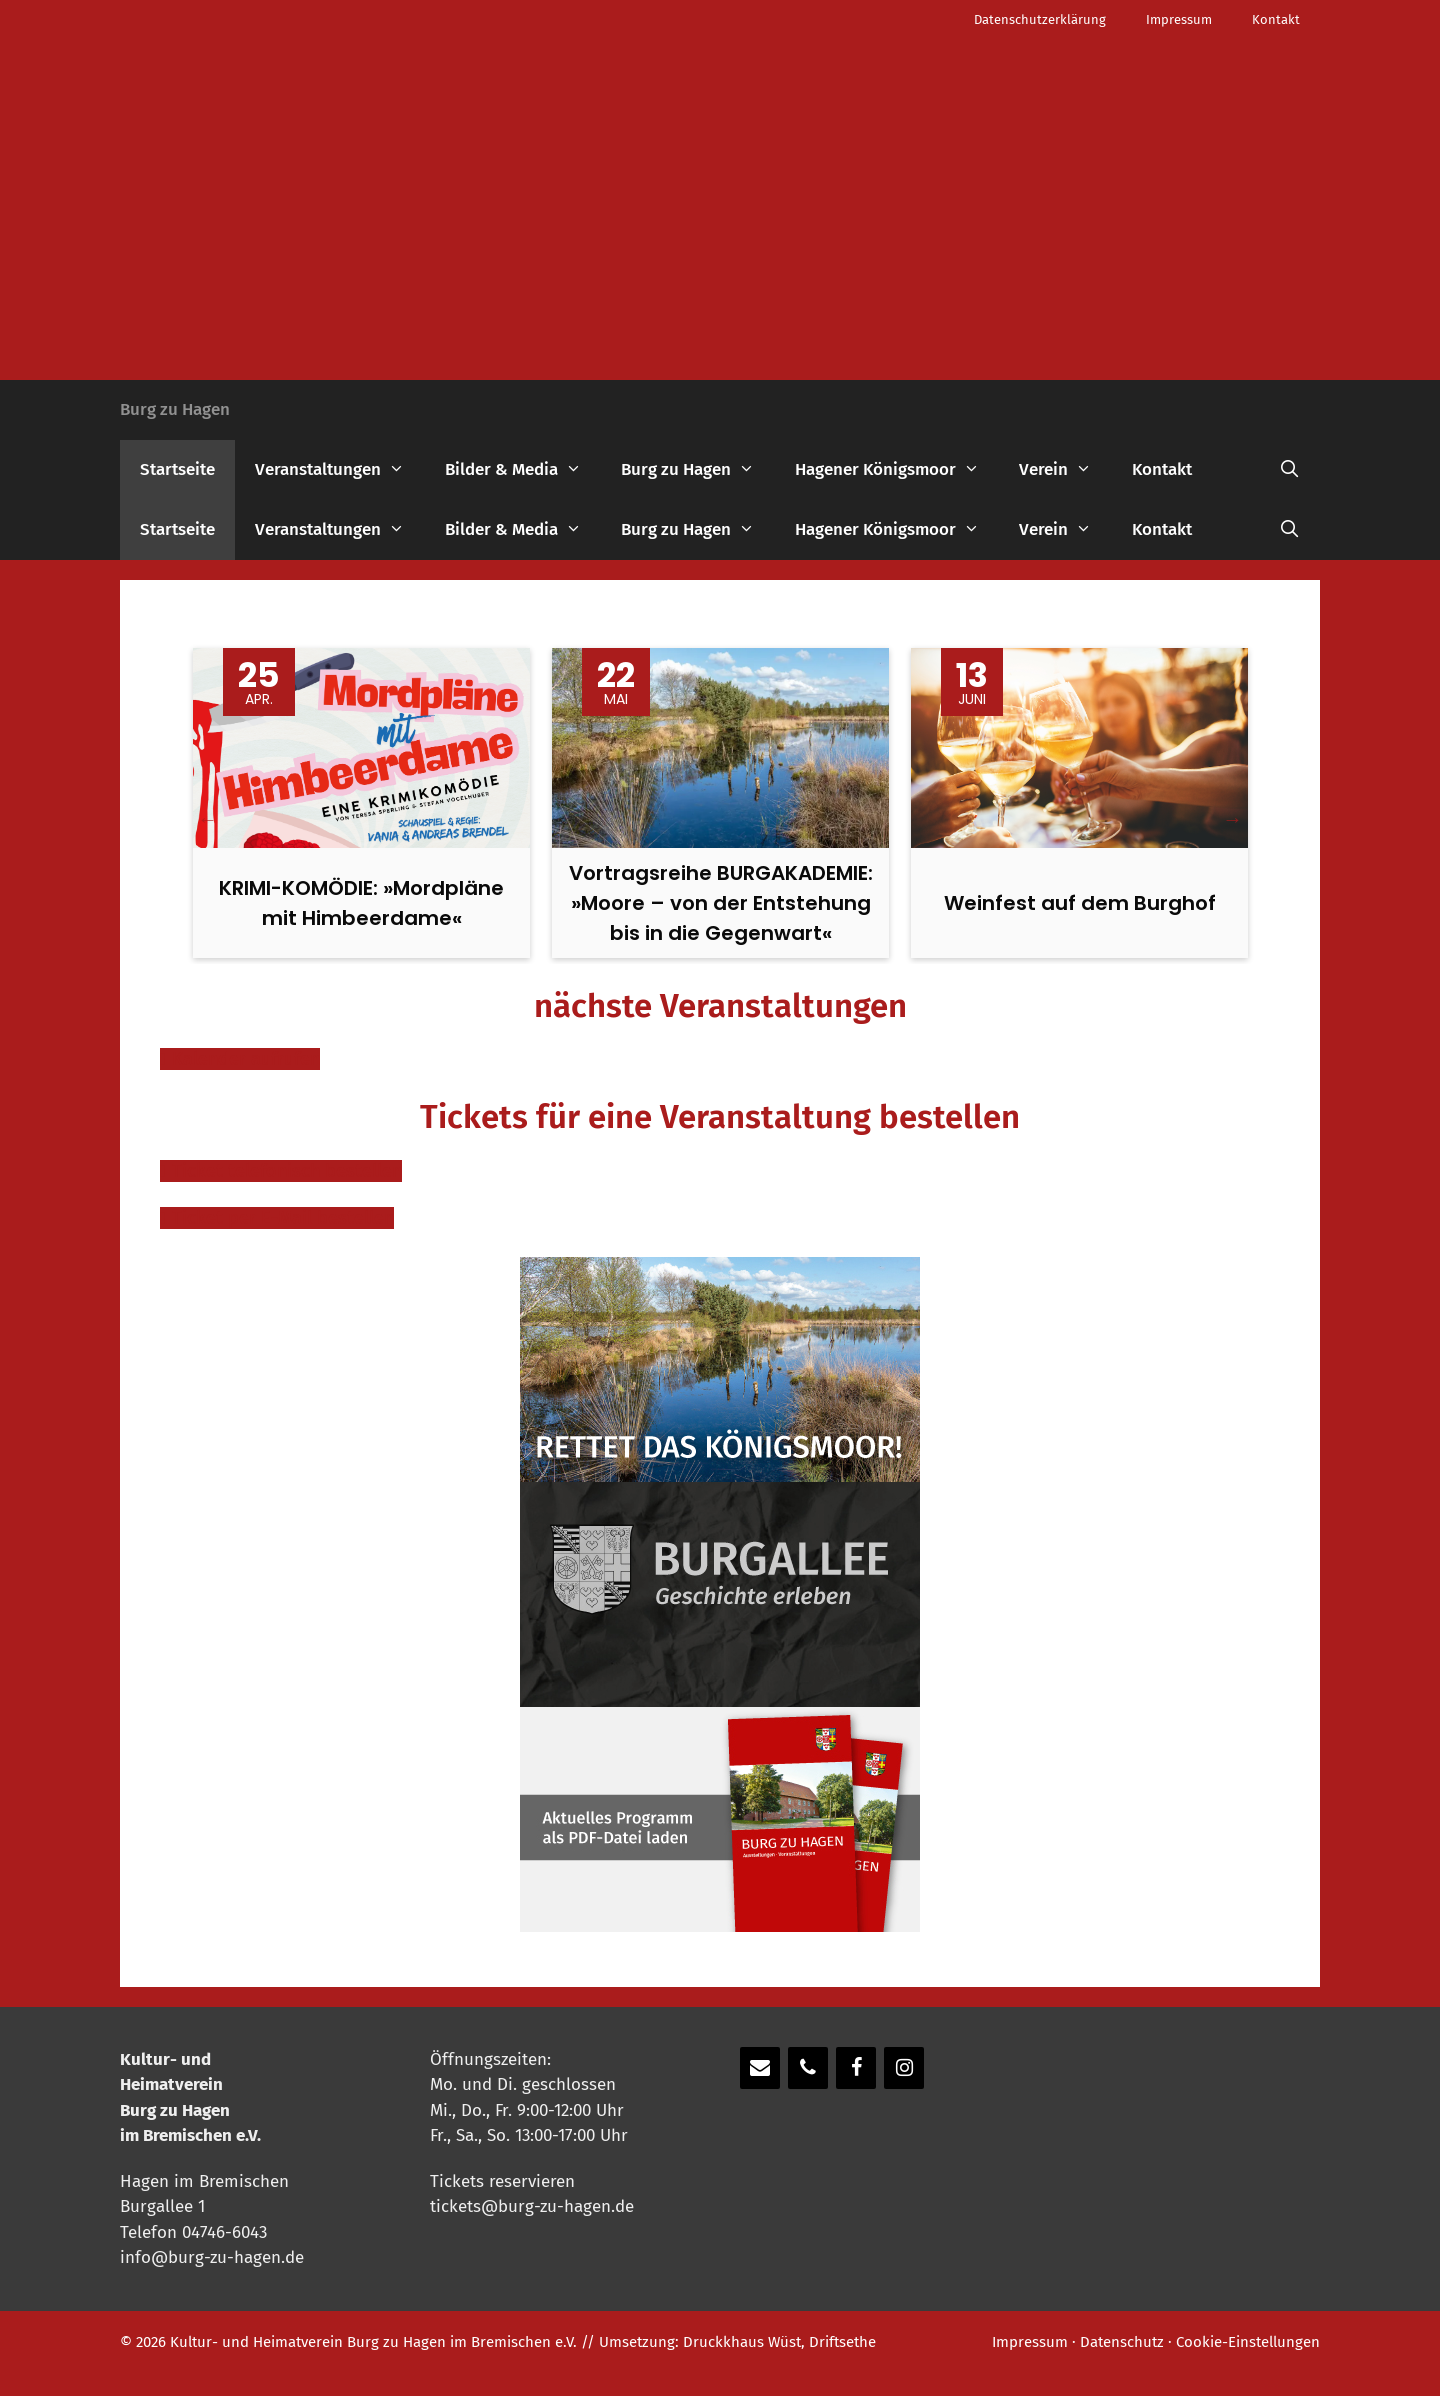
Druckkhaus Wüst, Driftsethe (779, 2342)
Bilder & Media (523, 470)
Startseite (177, 469)
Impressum (1179, 19)
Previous (207, 819)
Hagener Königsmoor (897, 470)
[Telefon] (808, 2068)
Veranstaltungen (340, 470)
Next (1233, 819)
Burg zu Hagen (175, 409)
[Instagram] (904, 2068)
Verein (1065, 470)
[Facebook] (856, 2068)
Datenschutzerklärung (1040, 19)
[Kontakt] (760, 2068)
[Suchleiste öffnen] (1289, 470)
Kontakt (1276, 19)
